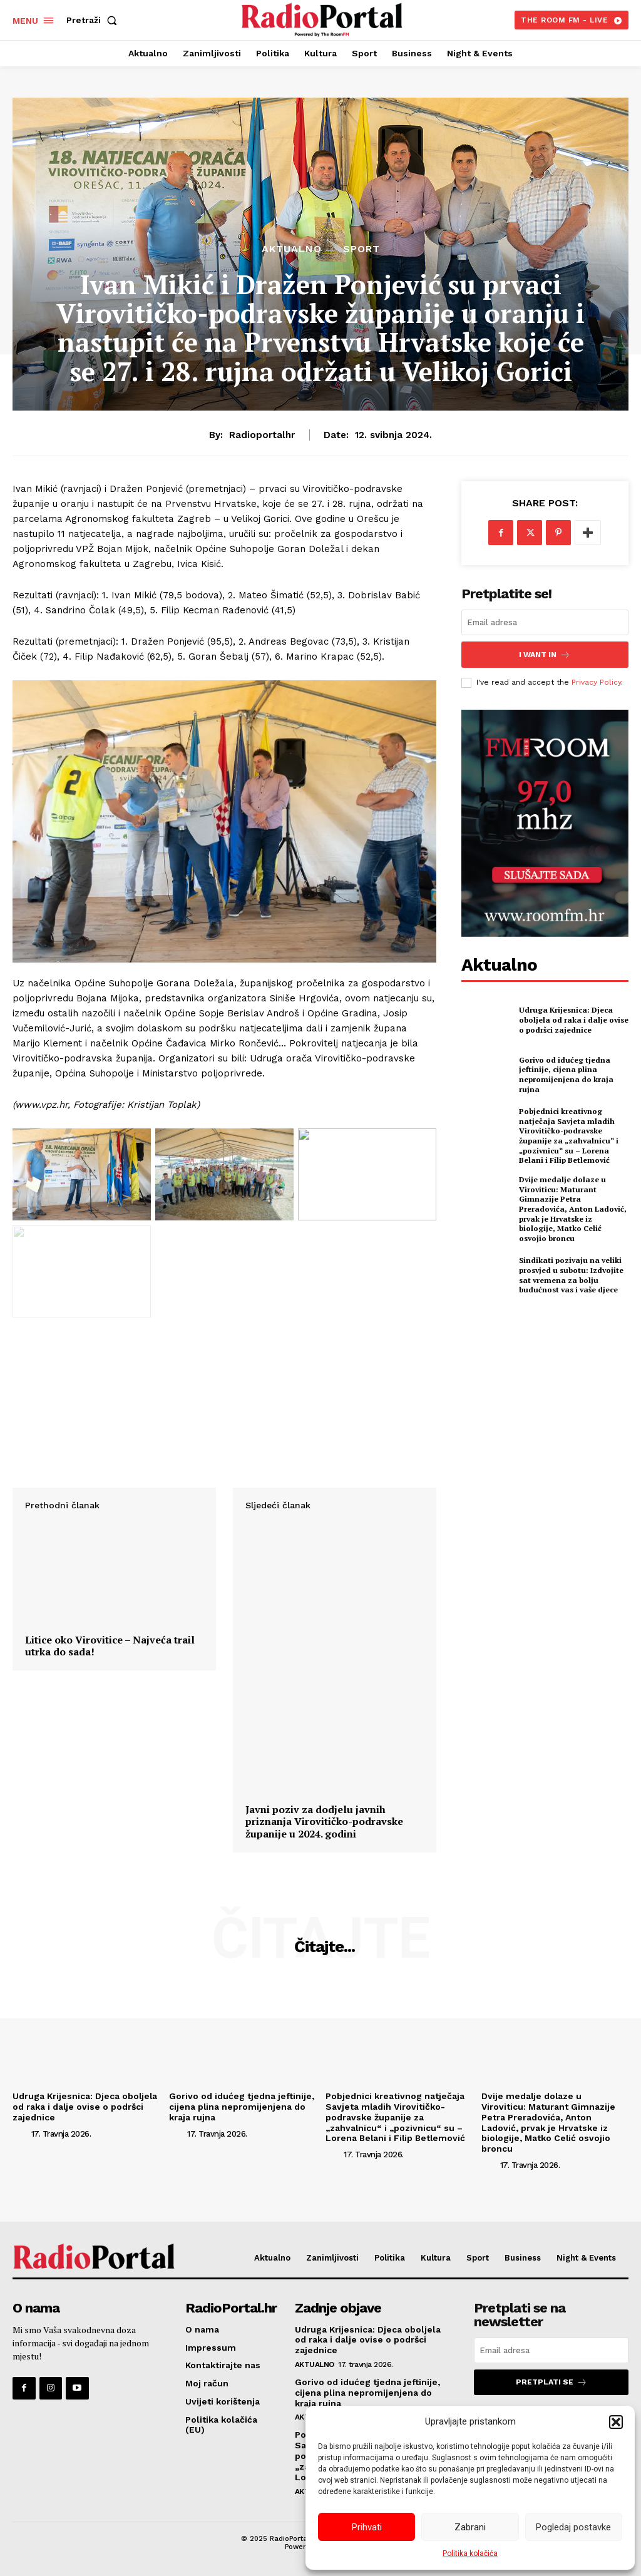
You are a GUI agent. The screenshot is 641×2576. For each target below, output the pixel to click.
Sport (361, 249)
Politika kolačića (470, 2553)
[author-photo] (21, 2133)
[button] (616, 2422)
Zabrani (470, 2527)
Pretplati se (551, 2381)
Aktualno (292, 249)
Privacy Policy (596, 681)
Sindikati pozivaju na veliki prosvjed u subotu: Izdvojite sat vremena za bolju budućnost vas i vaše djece (571, 1264)
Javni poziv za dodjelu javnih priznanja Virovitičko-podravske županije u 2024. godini (324, 1822)
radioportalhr (262, 435)
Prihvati (367, 2527)
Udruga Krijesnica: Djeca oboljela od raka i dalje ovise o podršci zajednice (572, 1018)
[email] (544, 622)
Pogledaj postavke (573, 2527)
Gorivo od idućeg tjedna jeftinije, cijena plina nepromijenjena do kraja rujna (565, 1074)
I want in (544, 654)
